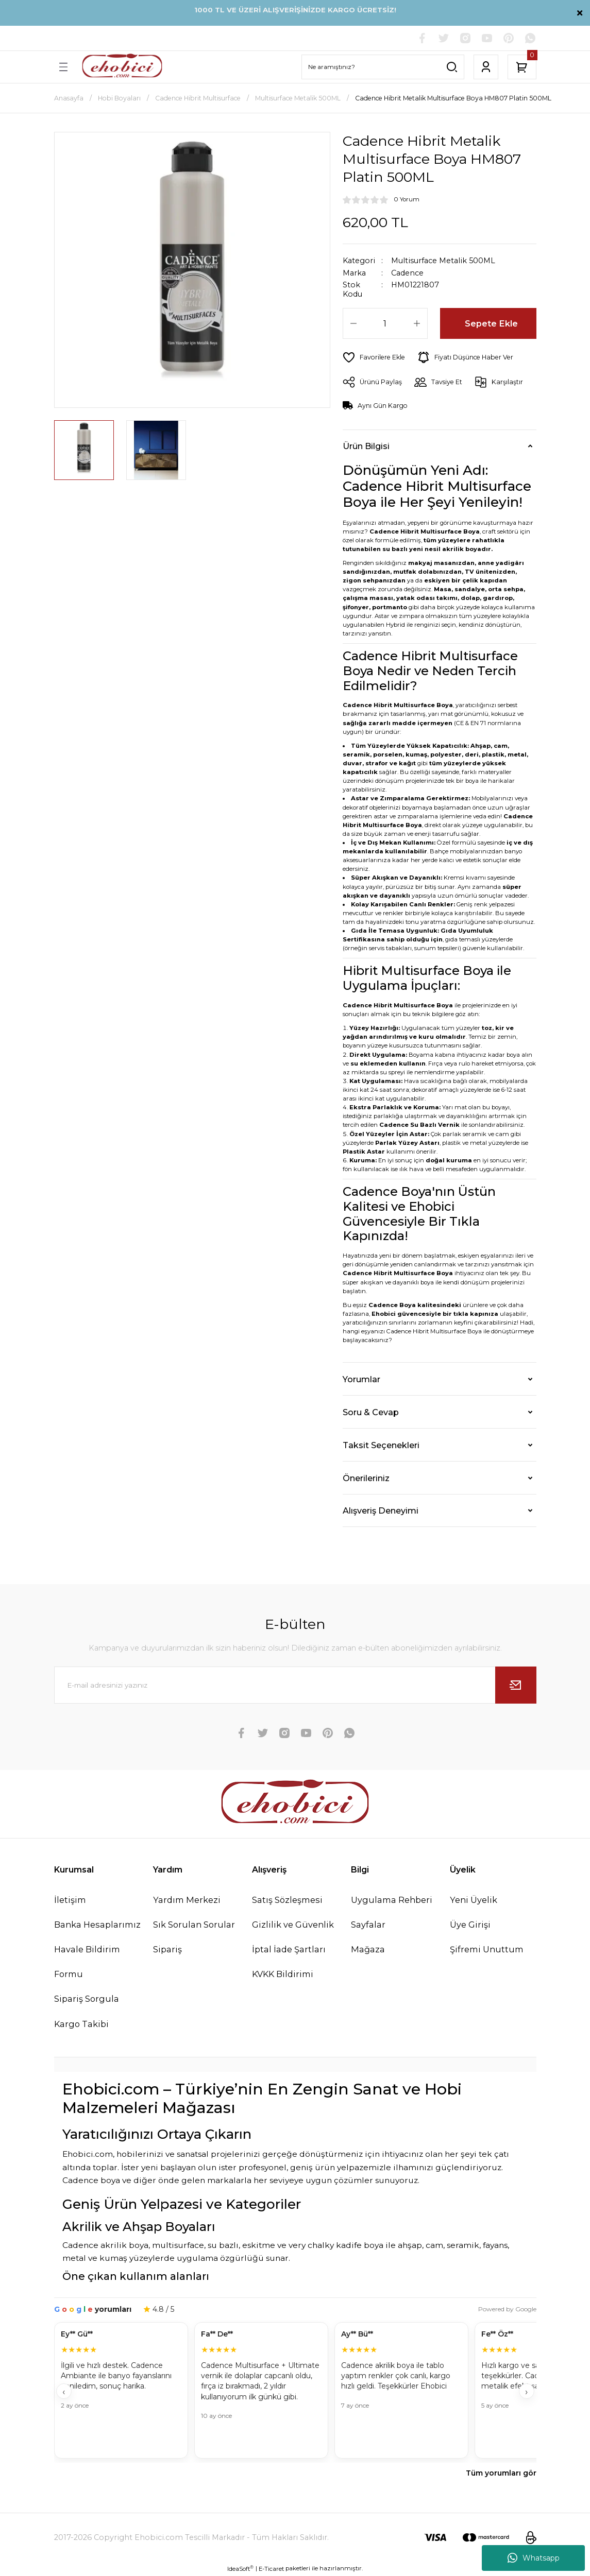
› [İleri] (526, 2391)
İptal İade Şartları (289, 1949)
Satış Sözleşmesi (287, 1900)
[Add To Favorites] (374, 357)
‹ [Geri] (63, 2391)
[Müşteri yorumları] (295, 2391)
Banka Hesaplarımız (97, 1924)
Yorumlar (361, 1379)
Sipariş (167, 1949)
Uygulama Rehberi (391, 1900)
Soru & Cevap (371, 1412)
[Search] (382, 67)
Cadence (407, 273)
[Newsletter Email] (295, 1685)
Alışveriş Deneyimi (380, 1510)
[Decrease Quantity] (353, 323)
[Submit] (515, 1685)
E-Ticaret (271, 2568)
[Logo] (122, 67)
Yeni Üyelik (473, 1900)
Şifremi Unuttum (487, 1949)
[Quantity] (385, 323)
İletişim (70, 1900)
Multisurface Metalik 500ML (443, 260)
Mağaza (368, 1949)
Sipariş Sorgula (86, 1999)
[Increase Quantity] (417, 323)
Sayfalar (368, 1924)
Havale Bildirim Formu (87, 1961)
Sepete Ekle (491, 323)
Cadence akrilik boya (105, 2245)
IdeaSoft (240, 2568)
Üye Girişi (470, 1924)
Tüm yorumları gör (501, 2473)
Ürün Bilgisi (366, 446)
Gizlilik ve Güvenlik (293, 1924)
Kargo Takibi (81, 2024)
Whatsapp (534, 2558)
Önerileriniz (366, 1478)
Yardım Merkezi (187, 1900)
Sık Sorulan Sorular (194, 1924)
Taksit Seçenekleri (381, 1445)
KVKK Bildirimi (282, 1974)
